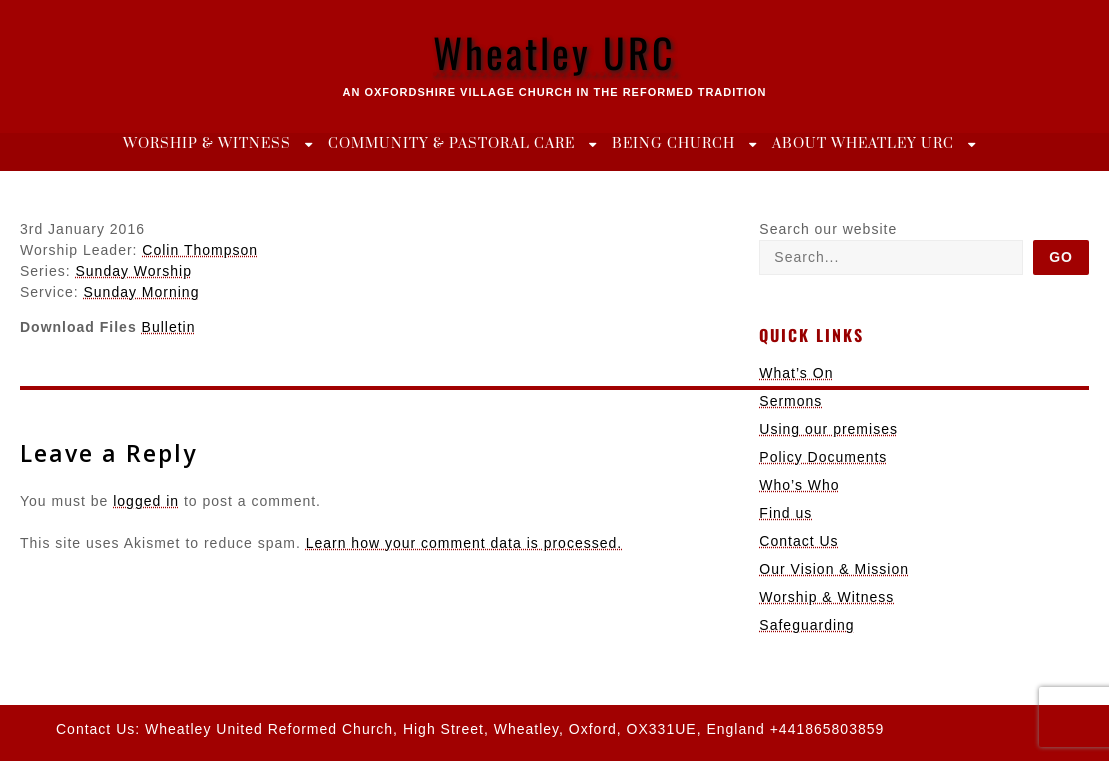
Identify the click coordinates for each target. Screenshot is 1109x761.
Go (1061, 257)
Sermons (790, 401)
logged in (146, 501)
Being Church (673, 144)
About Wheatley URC (863, 144)
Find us (785, 513)
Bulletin (169, 327)
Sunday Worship (133, 271)
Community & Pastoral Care (451, 144)
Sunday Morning (141, 292)
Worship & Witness (207, 144)
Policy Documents (823, 457)
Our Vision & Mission (834, 569)
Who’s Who (799, 485)
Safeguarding (806, 625)
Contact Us (798, 541)
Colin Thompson (200, 250)
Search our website (828, 229)
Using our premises (828, 429)
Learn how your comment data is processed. (464, 543)
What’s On (796, 373)
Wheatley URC (554, 52)
